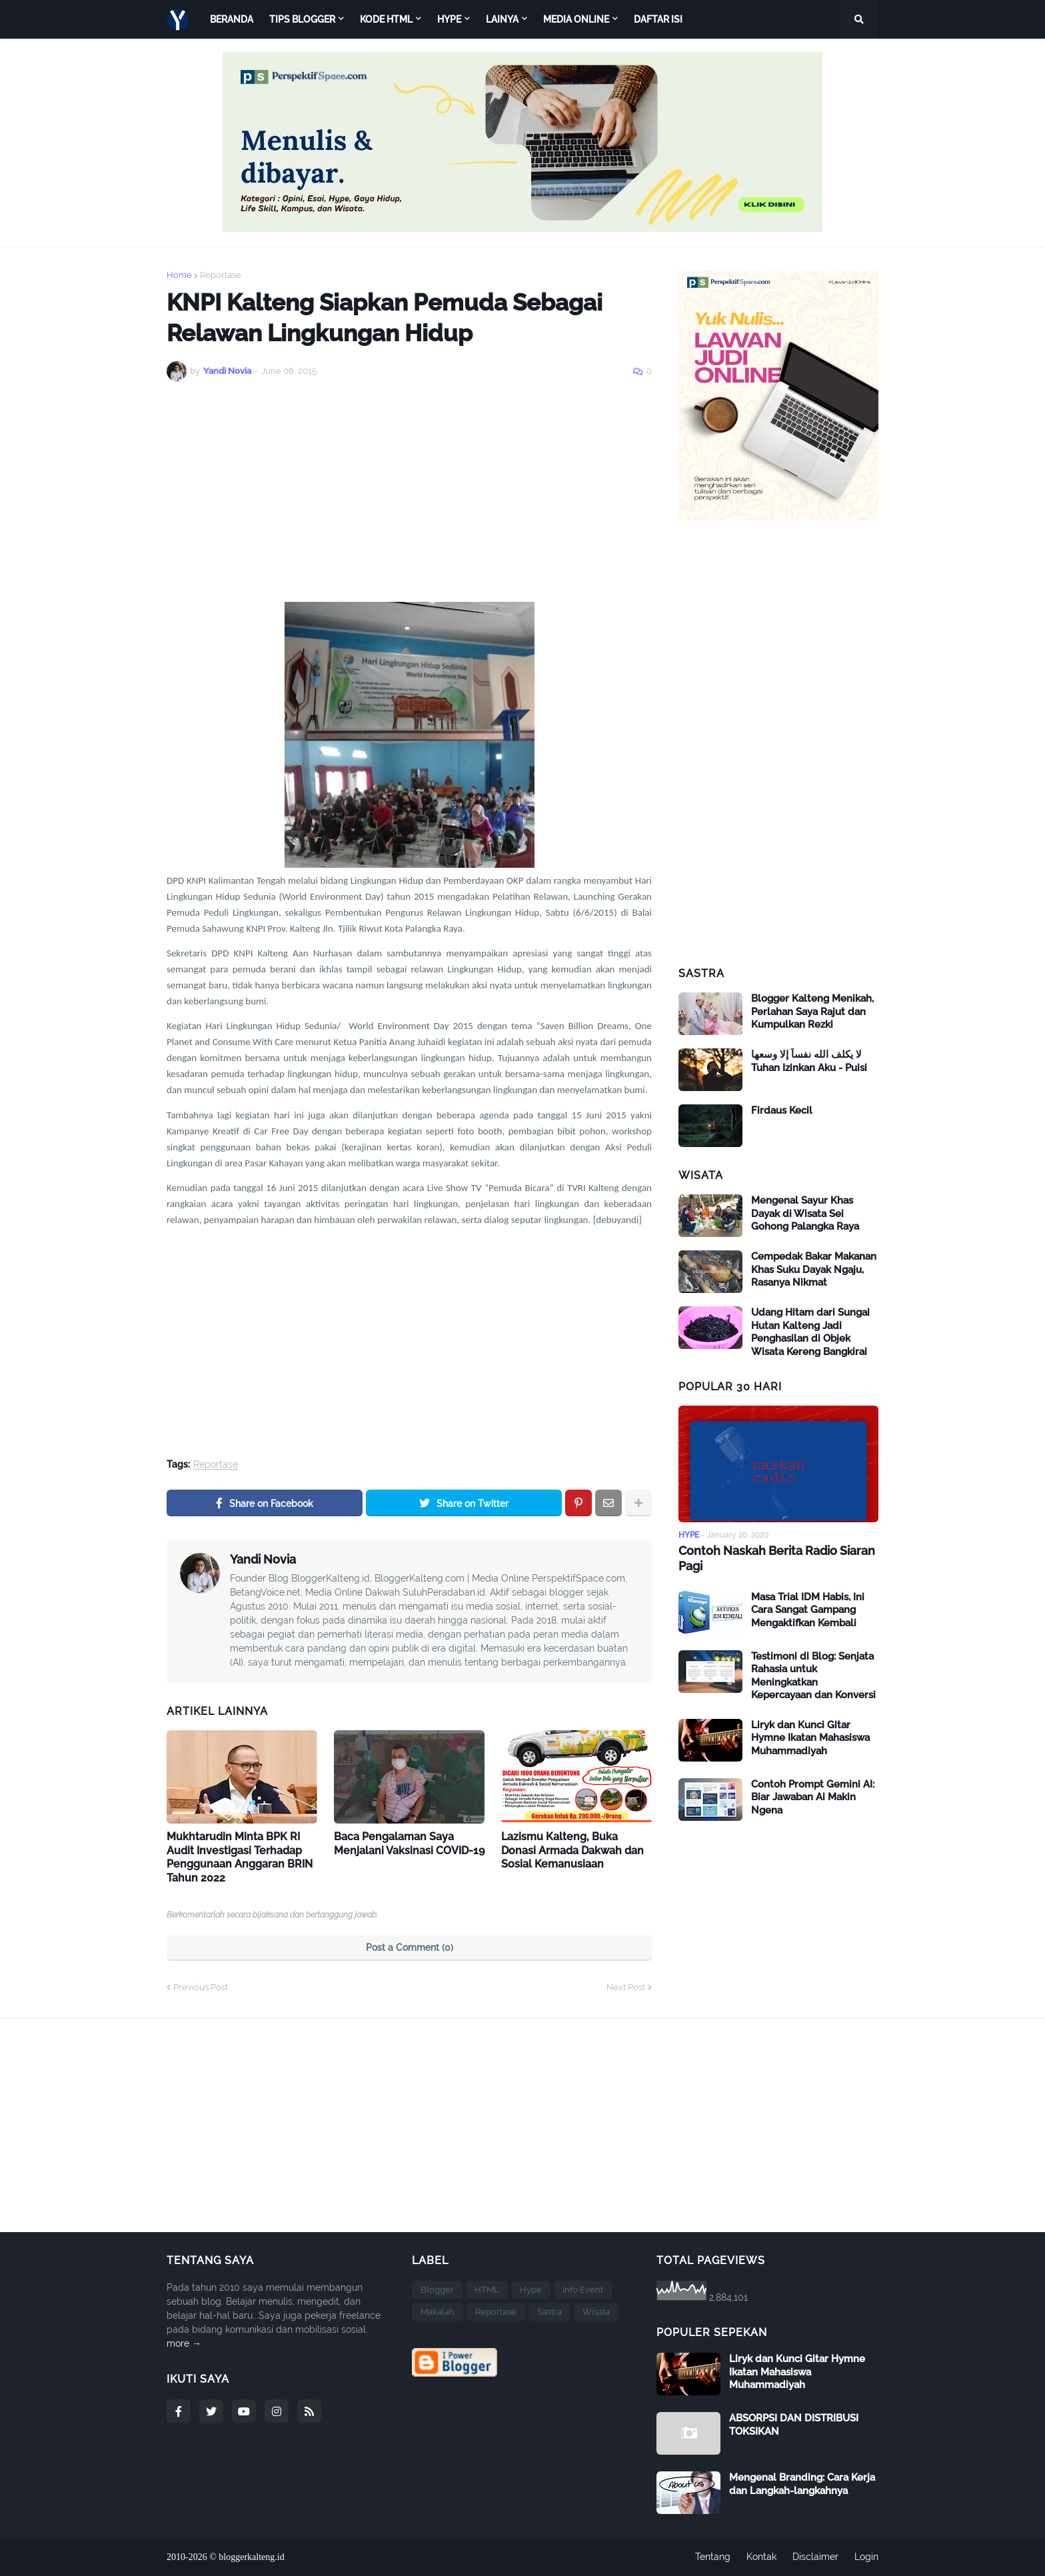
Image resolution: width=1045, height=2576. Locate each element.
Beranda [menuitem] (231, 19)
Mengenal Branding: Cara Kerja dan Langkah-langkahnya (802, 2484)
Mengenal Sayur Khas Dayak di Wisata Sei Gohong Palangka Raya (805, 1213)
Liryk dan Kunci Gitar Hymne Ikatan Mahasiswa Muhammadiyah (810, 1738)
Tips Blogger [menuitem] (302, 19)
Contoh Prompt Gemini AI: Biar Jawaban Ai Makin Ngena (812, 1797)
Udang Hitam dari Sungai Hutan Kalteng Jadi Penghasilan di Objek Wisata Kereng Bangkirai (810, 1332)
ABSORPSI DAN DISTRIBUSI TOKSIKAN (793, 2424)
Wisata (596, 2312)
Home (179, 275)
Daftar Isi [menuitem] (658, 19)
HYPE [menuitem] (449, 19)
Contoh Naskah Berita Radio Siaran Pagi (776, 1558)
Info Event (582, 2290)
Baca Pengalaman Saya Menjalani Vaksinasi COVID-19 (409, 1843)
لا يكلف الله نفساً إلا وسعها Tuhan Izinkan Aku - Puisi (809, 1061)
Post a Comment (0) (409, 1947)
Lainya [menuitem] (502, 19)
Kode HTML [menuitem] (386, 19)
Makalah (438, 2312)
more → (184, 2343)
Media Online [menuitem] (576, 19)
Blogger (437, 2290)
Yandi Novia (263, 1559)
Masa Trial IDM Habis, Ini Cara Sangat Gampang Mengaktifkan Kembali (807, 1610)
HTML (487, 2290)
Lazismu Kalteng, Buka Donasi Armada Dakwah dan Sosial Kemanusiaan (572, 1850)
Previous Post (200, 1987)
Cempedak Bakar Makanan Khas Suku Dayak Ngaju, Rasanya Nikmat (813, 1269)
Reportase (220, 275)
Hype (531, 2290)
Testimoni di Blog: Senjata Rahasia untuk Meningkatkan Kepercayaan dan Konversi (813, 1676)
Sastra (549, 2312)
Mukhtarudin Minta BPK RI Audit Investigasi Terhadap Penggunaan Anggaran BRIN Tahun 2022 (240, 1857)
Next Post (625, 1987)
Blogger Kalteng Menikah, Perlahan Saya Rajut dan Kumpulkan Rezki (812, 1011)
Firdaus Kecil (781, 1110)
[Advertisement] (409, 492)
